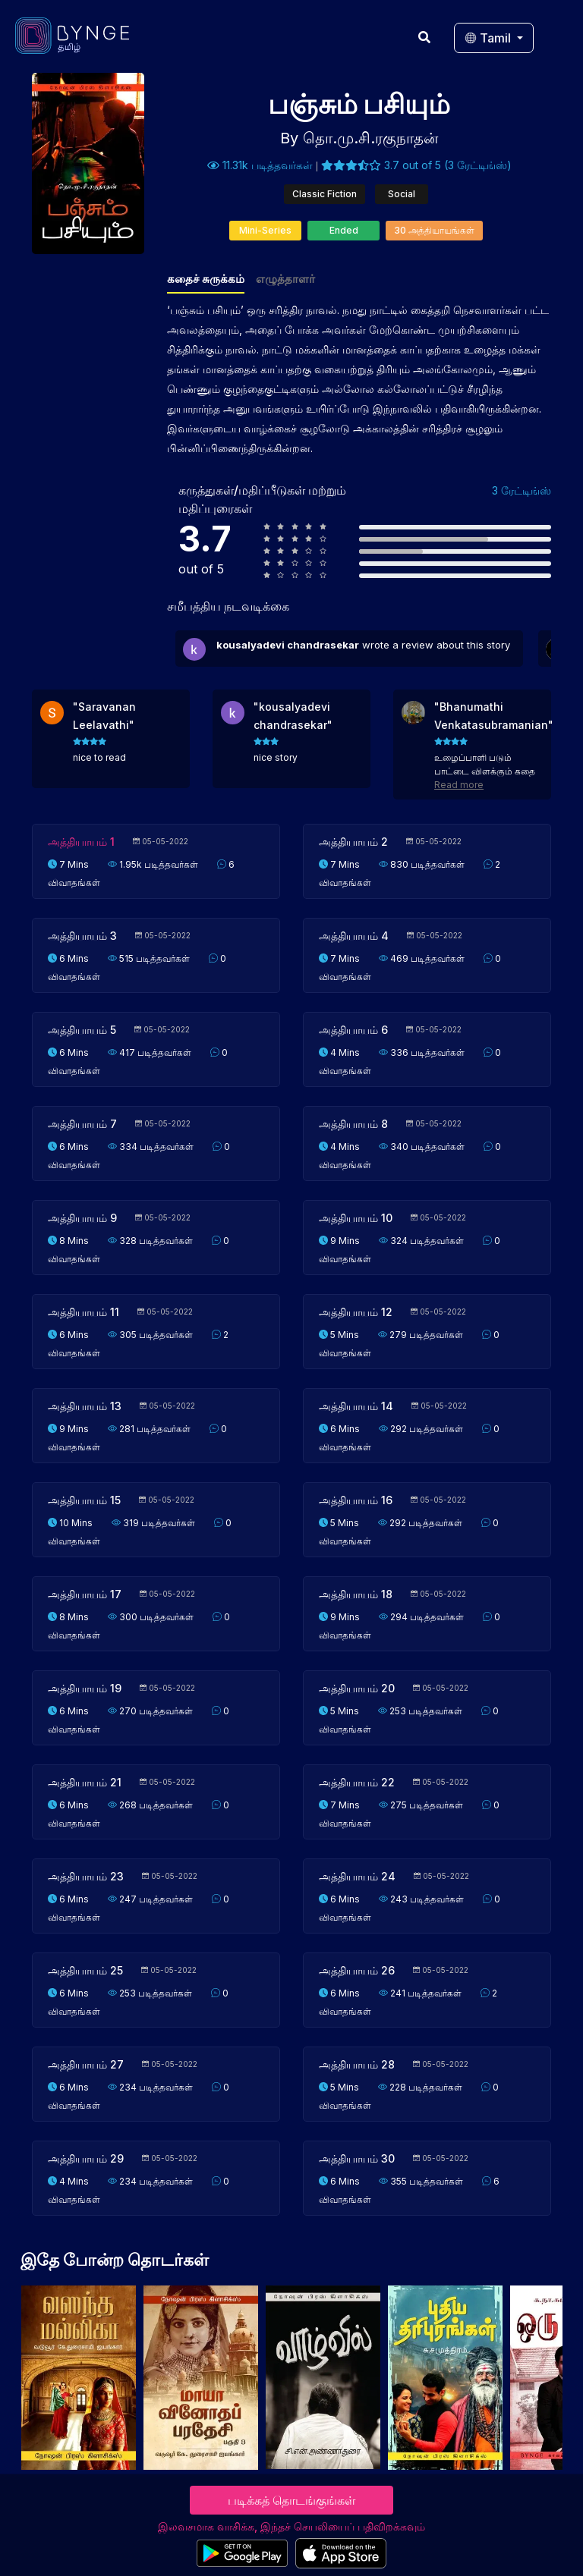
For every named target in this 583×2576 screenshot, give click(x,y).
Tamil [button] (489, 38)
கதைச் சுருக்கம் (205, 279)
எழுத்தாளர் (285, 279)
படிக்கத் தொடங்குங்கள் (291, 2500)
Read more (459, 784)
